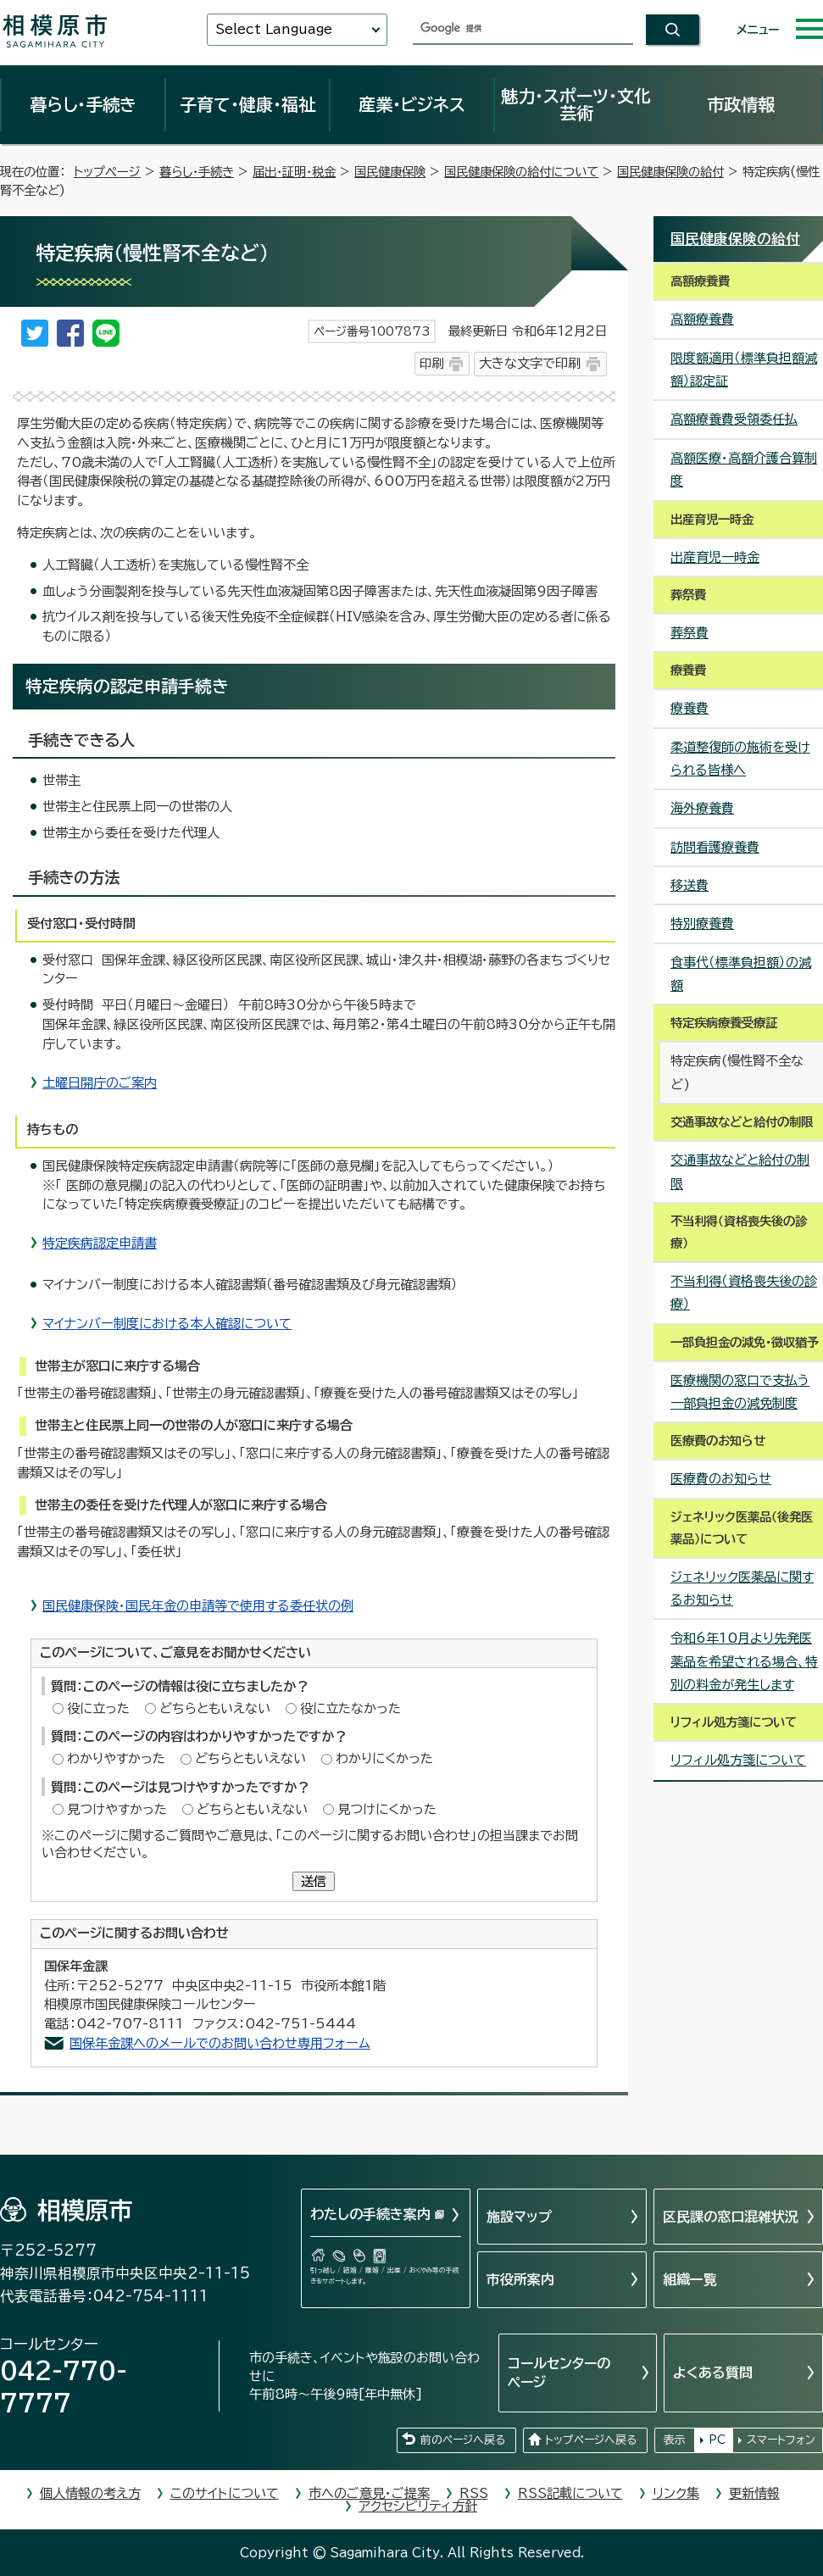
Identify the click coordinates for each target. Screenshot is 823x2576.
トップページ (107, 171)
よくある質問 (713, 2372)
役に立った (98, 1708)
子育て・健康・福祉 (247, 104)
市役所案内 (520, 2279)
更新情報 (754, 2493)
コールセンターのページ (559, 2372)
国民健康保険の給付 (670, 171)
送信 (313, 1881)
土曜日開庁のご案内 (99, 1083)
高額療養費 (702, 319)
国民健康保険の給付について (521, 171)
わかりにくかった (384, 1758)
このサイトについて (224, 2493)
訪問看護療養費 (714, 847)
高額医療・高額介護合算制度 (743, 469)
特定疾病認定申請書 (99, 1243)
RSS (473, 2493)
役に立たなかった (350, 1708)
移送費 (689, 885)
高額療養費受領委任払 (734, 419)
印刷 (431, 363)
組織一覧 (690, 2279)
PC (717, 2439)
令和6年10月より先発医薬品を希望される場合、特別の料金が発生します (744, 1661)
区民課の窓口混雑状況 (730, 2216)
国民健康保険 (389, 171)
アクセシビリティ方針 (418, 2506)
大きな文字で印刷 (530, 363)
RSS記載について (570, 2493)
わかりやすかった (116, 1758)
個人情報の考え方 (90, 2493)
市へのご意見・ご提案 (369, 2493)
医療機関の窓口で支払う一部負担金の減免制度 (739, 1392)
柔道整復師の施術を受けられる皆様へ (740, 758)
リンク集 (676, 2493)
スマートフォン (781, 2439)
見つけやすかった (117, 1809)
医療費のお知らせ (720, 1478)
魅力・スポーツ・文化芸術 (576, 104)
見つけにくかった (387, 1809)
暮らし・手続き (83, 104)
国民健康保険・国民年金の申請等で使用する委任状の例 (197, 1606)
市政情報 (741, 104)
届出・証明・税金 (294, 171)
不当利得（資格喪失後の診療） (743, 1292)
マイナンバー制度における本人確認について (167, 1323)
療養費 (689, 708)
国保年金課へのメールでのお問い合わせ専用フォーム (220, 2043)
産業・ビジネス (412, 104)
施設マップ (519, 2216)
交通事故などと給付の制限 (739, 1171)
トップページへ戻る (591, 2439)
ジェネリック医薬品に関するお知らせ (742, 1588)
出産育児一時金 (714, 557)
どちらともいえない (214, 1708)
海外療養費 (702, 808)
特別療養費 (702, 923)
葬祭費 (689, 632)
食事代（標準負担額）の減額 (740, 974)
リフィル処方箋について (738, 1760)
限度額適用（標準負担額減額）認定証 (743, 369)
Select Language (273, 29)
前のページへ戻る (462, 2439)
